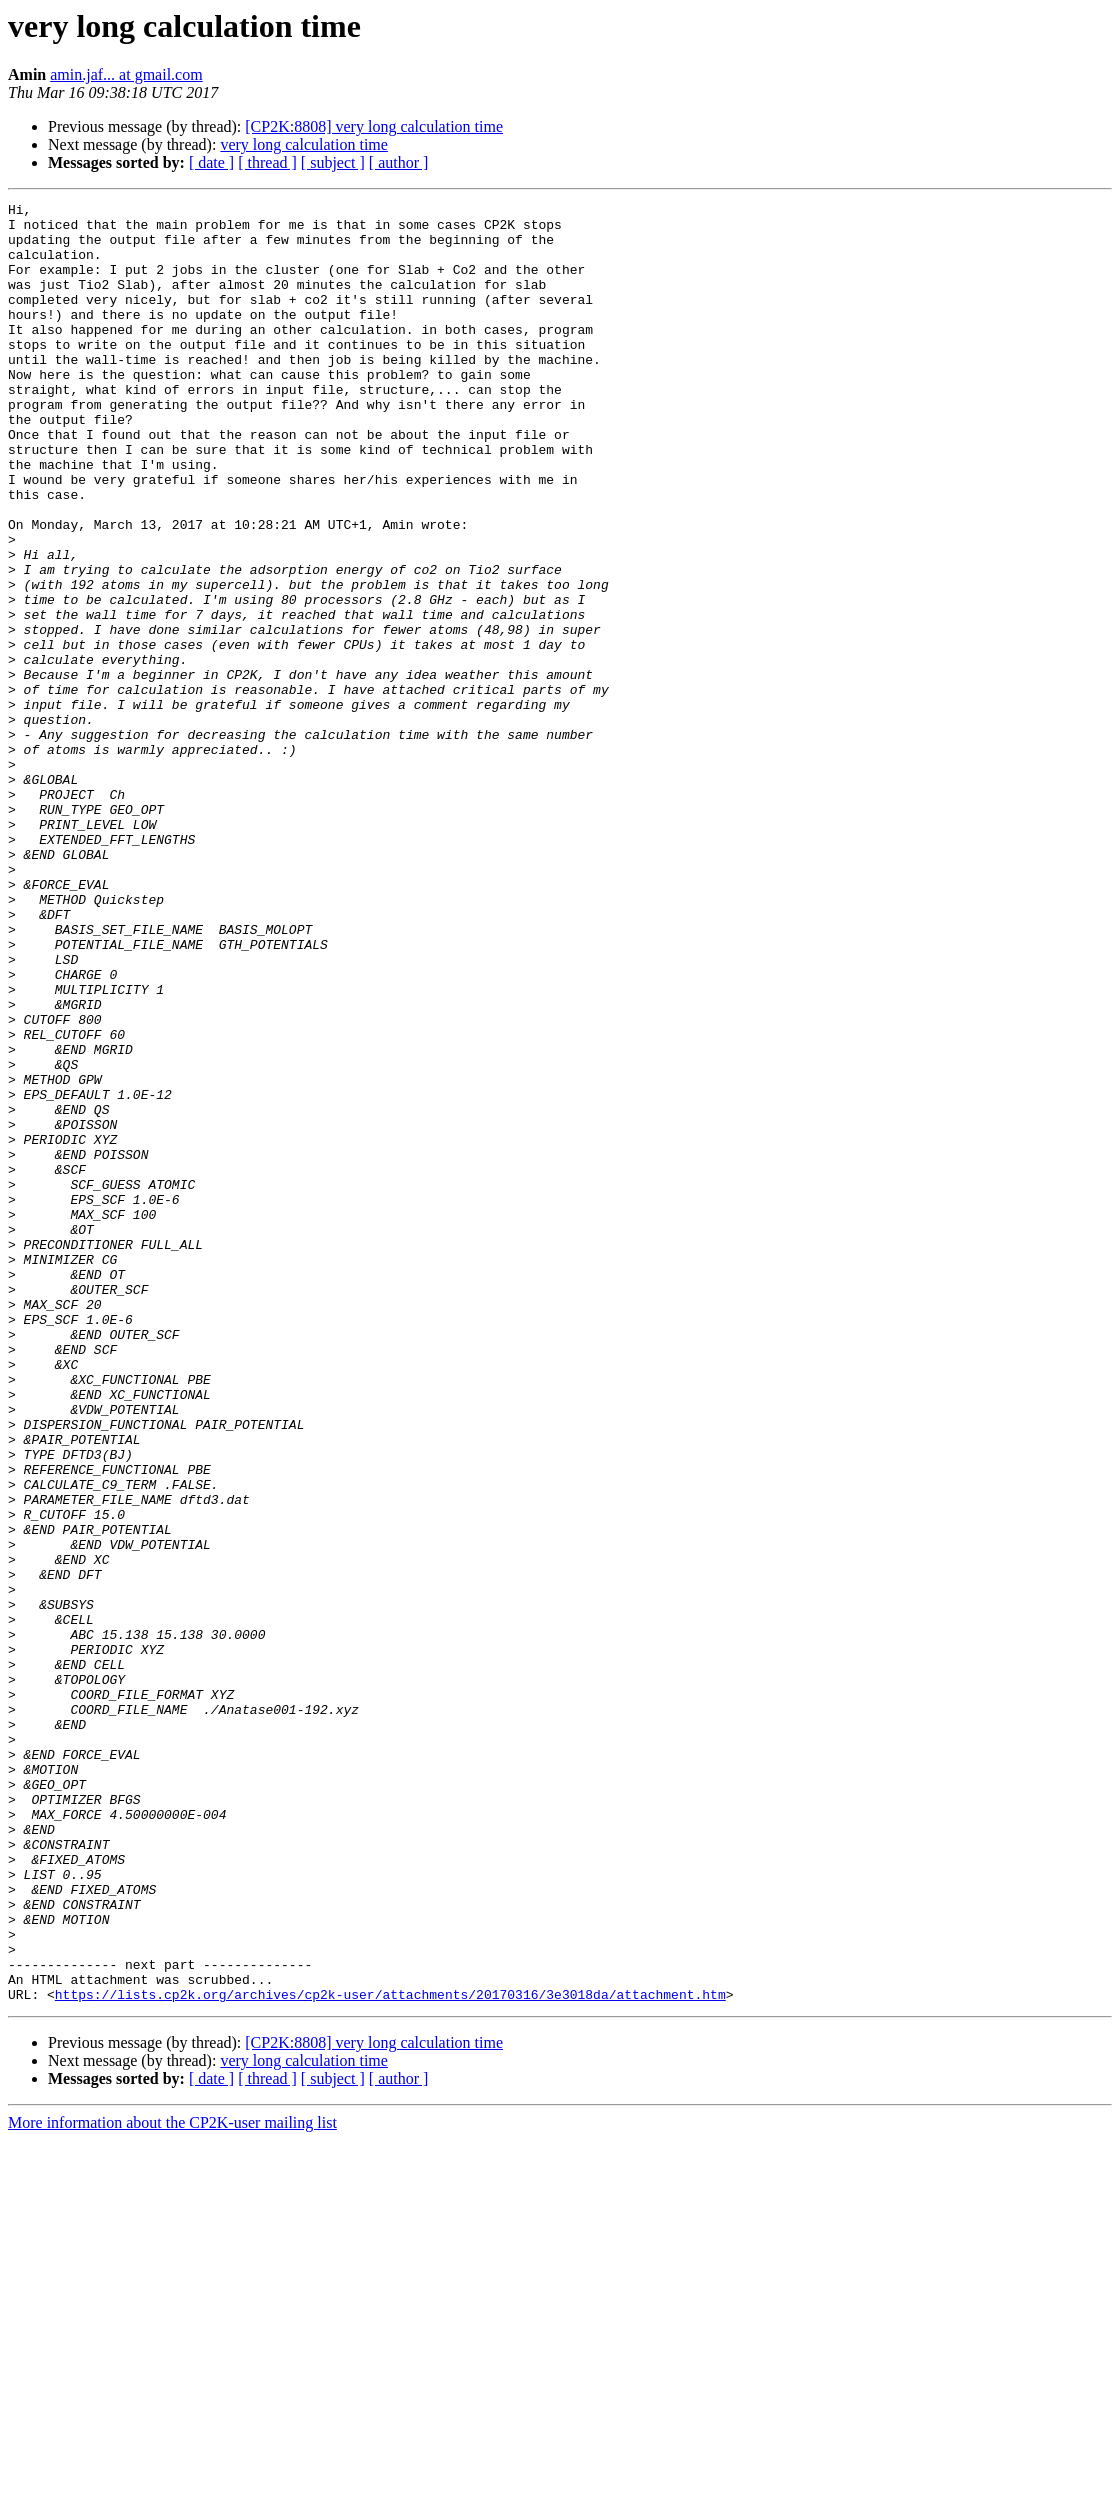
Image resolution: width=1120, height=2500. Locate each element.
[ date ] (211, 162)
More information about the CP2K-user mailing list (172, 2482)
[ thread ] (267, 162)
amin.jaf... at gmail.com (126, 74)
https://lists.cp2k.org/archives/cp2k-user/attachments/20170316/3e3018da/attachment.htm (390, 2354)
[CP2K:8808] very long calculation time (374, 126)
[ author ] (399, 162)
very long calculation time (304, 144)
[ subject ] (333, 162)
